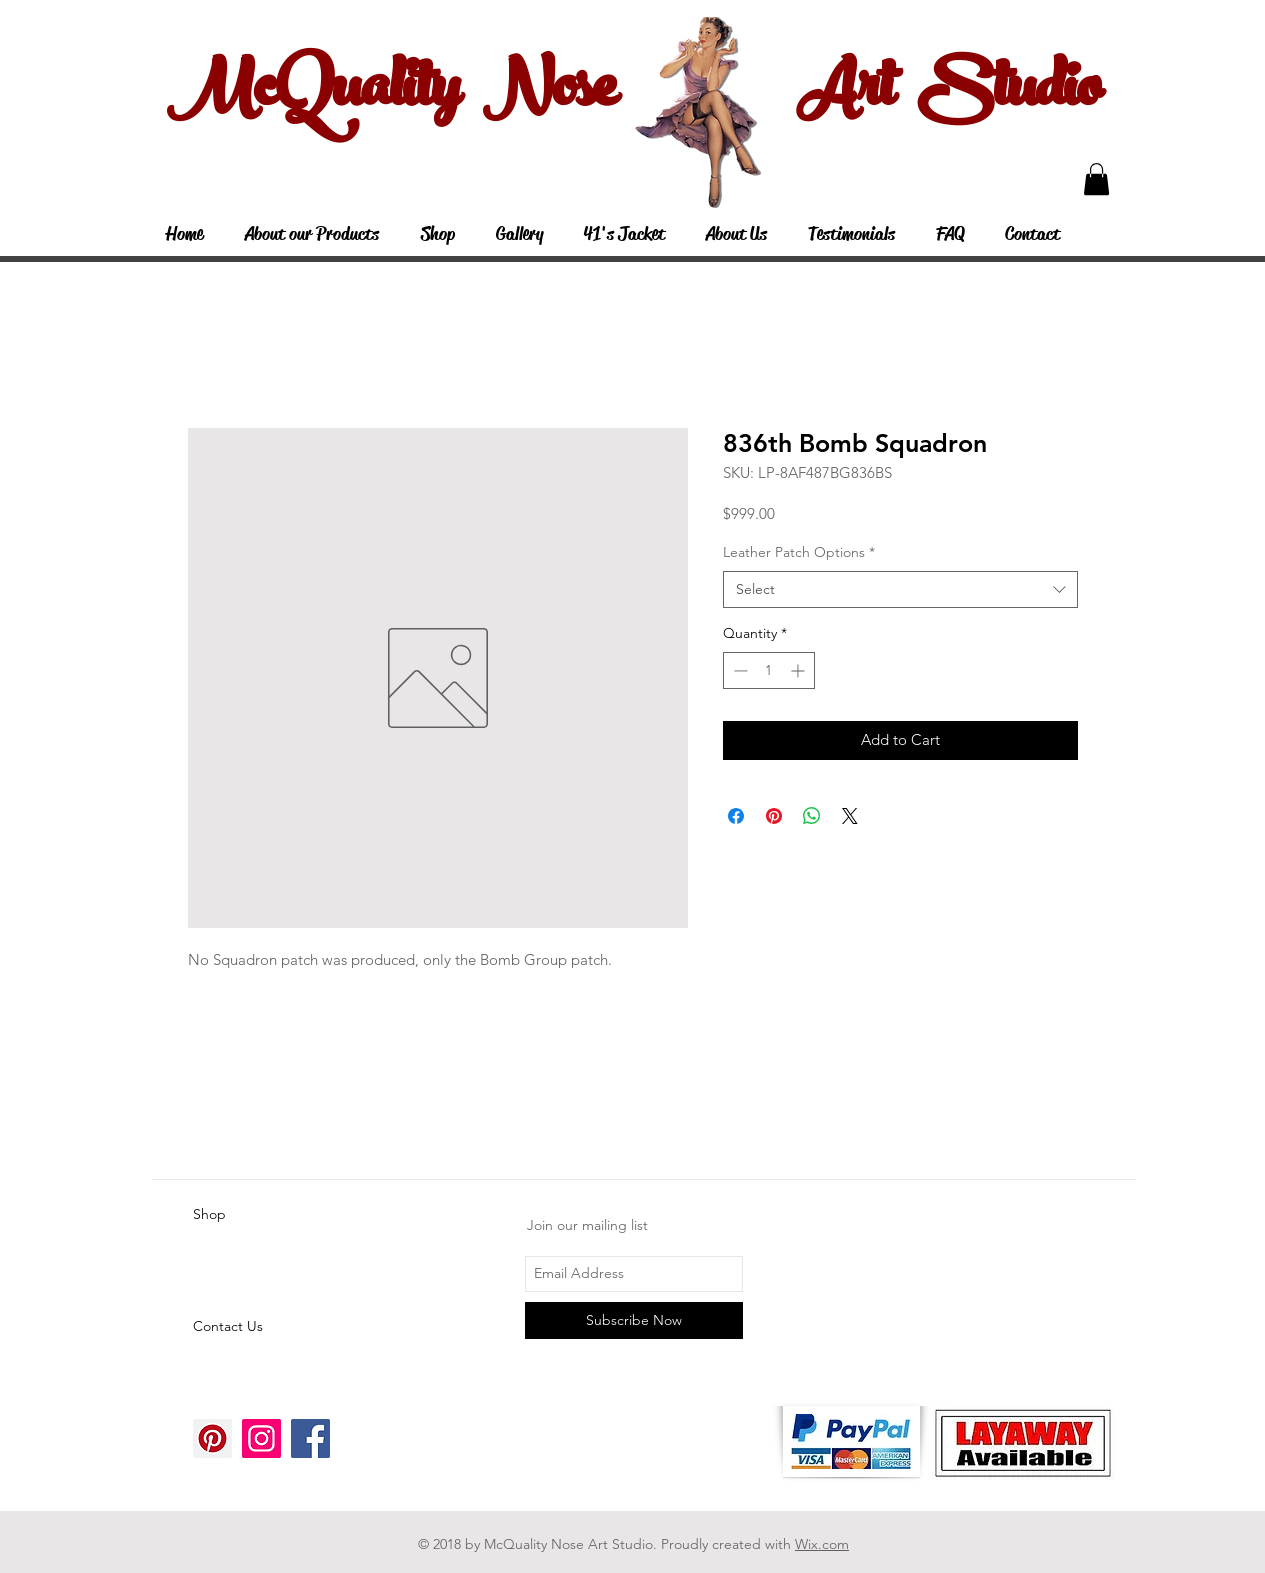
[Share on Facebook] (736, 816)
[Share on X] (850, 816)
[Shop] (264, 1215)
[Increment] (799, 670)
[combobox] (900, 590)
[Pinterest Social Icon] (212, 1438)
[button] (1096, 179)
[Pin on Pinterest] (774, 816)
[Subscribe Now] (634, 1320)
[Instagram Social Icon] (261, 1438)
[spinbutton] (769, 670)
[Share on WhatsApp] (812, 816)
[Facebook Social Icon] (310, 1438)
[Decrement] (738, 670)
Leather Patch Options (799, 552)
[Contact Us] (264, 1327)
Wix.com (822, 1544)
